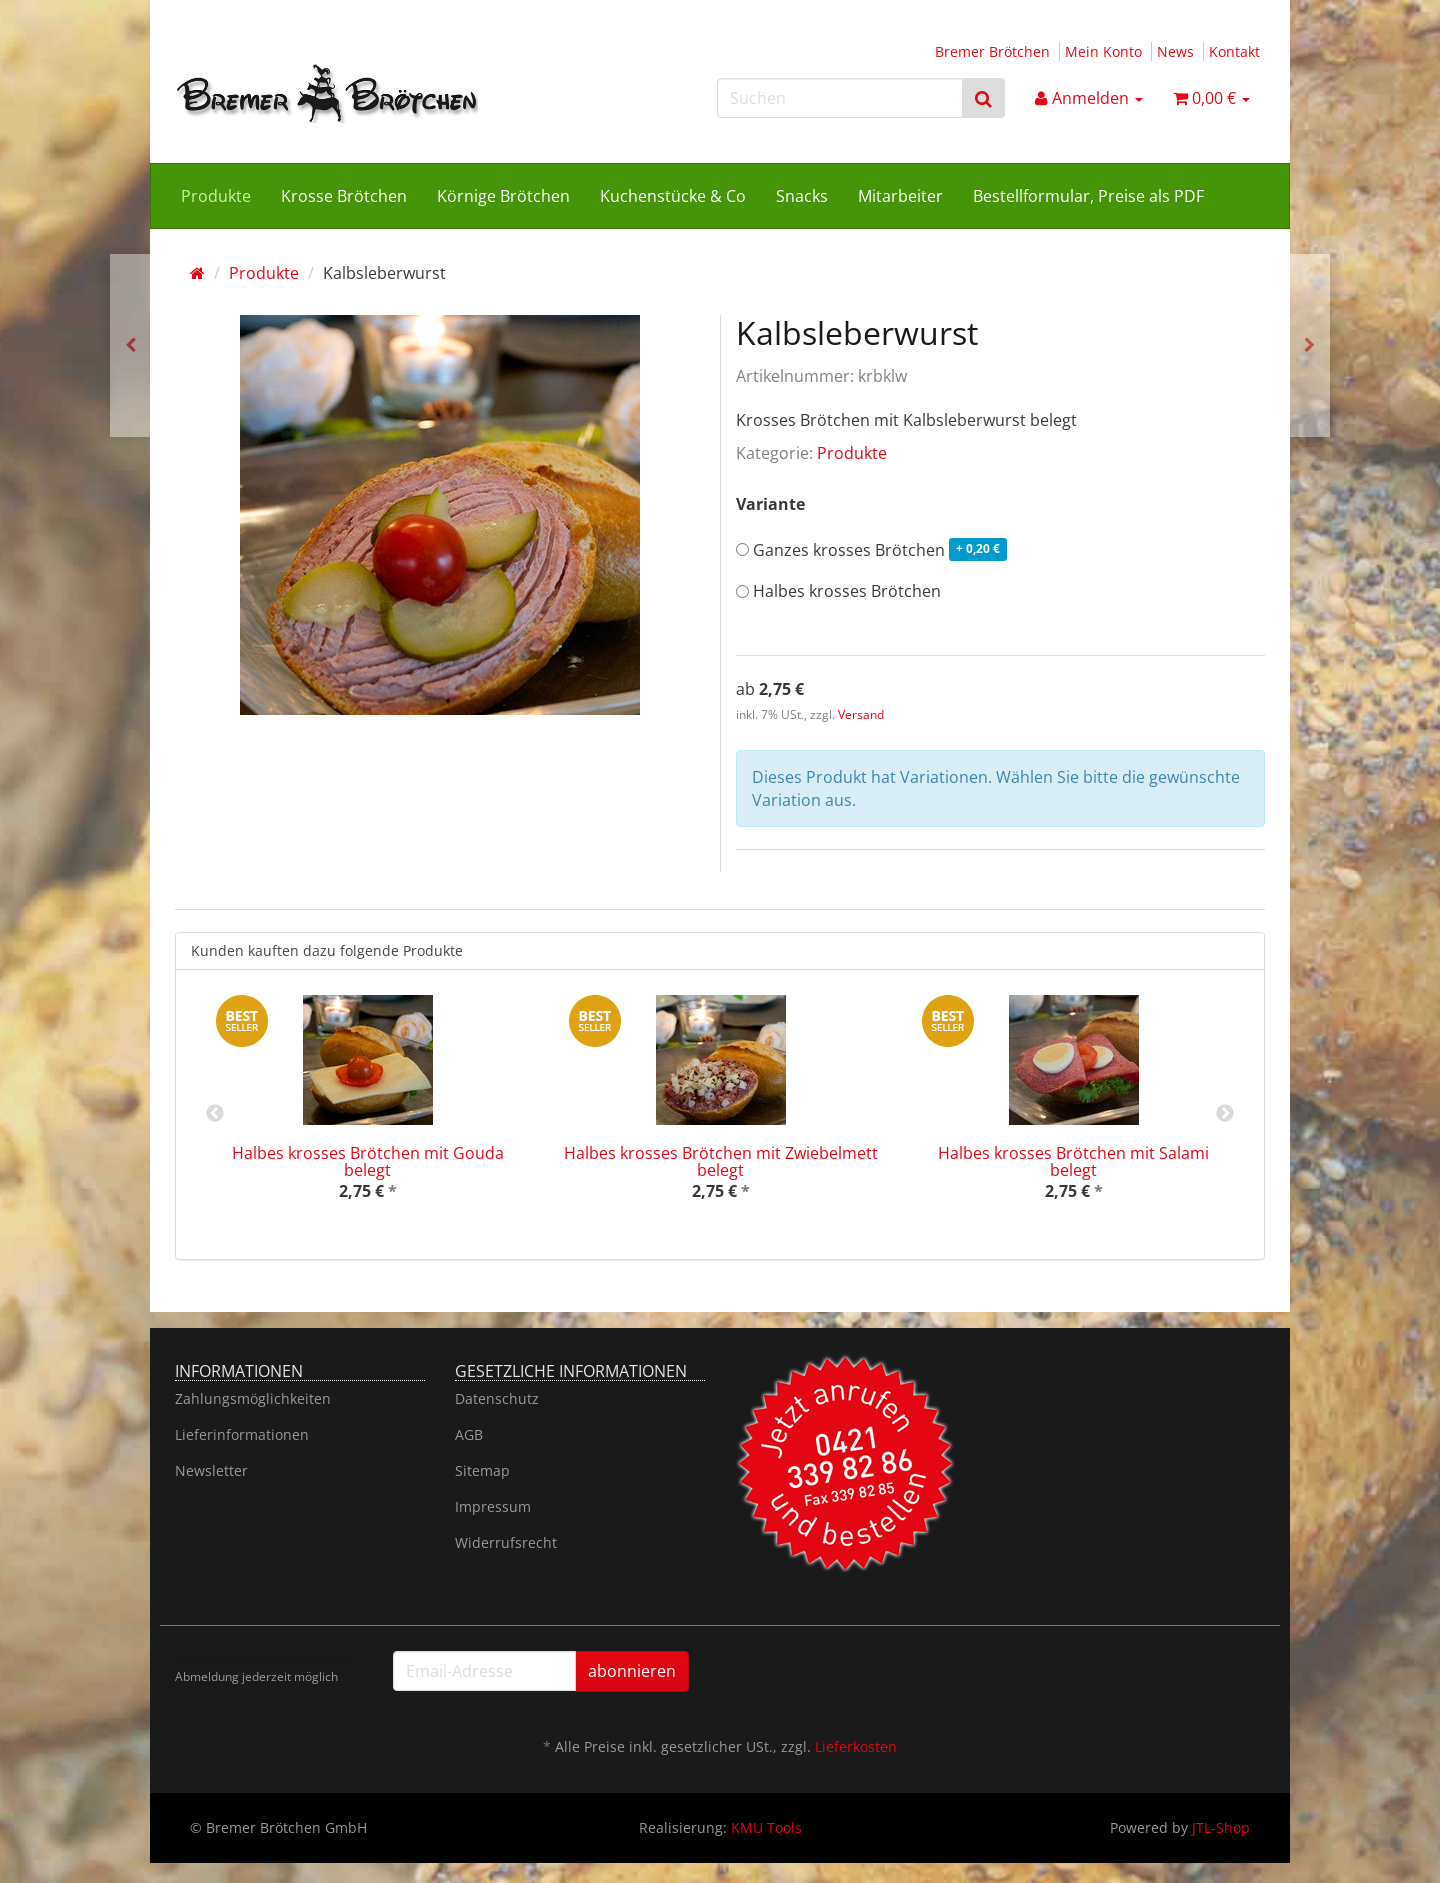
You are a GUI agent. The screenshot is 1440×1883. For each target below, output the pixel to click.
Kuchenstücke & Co (673, 196)
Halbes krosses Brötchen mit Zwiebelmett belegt (721, 1162)
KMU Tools (766, 1827)
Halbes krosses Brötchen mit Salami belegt (1073, 1162)
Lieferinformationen (242, 1434)
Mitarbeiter (900, 196)
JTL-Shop (1221, 1827)
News (1175, 51)
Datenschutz (497, 1398)
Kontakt (1234, 51)
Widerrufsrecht (506, 1542)
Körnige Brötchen (503, 196)
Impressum (493, 1506)
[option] (367, 1114)
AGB (469, 1434)
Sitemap (482, 1470)
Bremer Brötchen (992, 51)
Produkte (216, 196)
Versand (861, 714)
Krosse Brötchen (344, 196)
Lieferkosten (856, 1746)
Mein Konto (1103, 51)
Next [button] (1225, 1114)
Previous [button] (215, 1114)
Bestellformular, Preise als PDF (1088, 196)
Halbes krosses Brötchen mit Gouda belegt (368, 1162)
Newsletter (211, 1470)
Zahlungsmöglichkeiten (253, 1398)
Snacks (802, 196)
